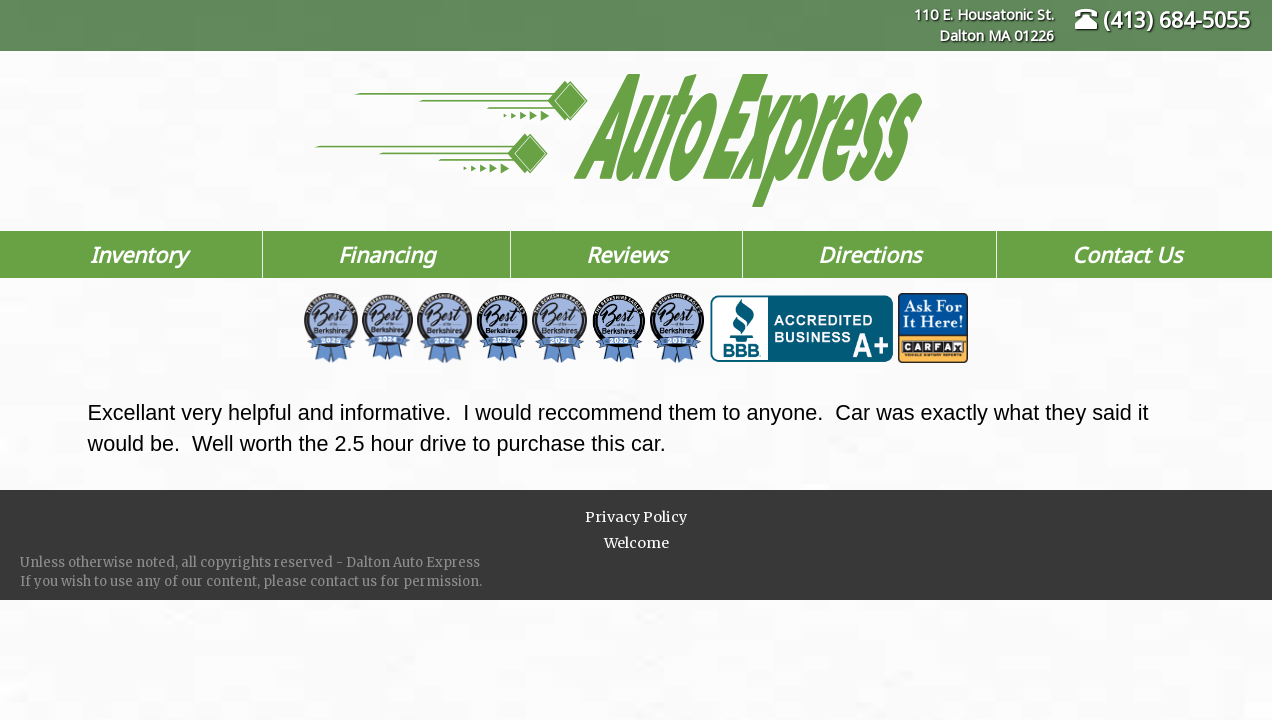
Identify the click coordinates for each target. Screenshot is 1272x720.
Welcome (636, 543)
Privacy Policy (636, 517)
